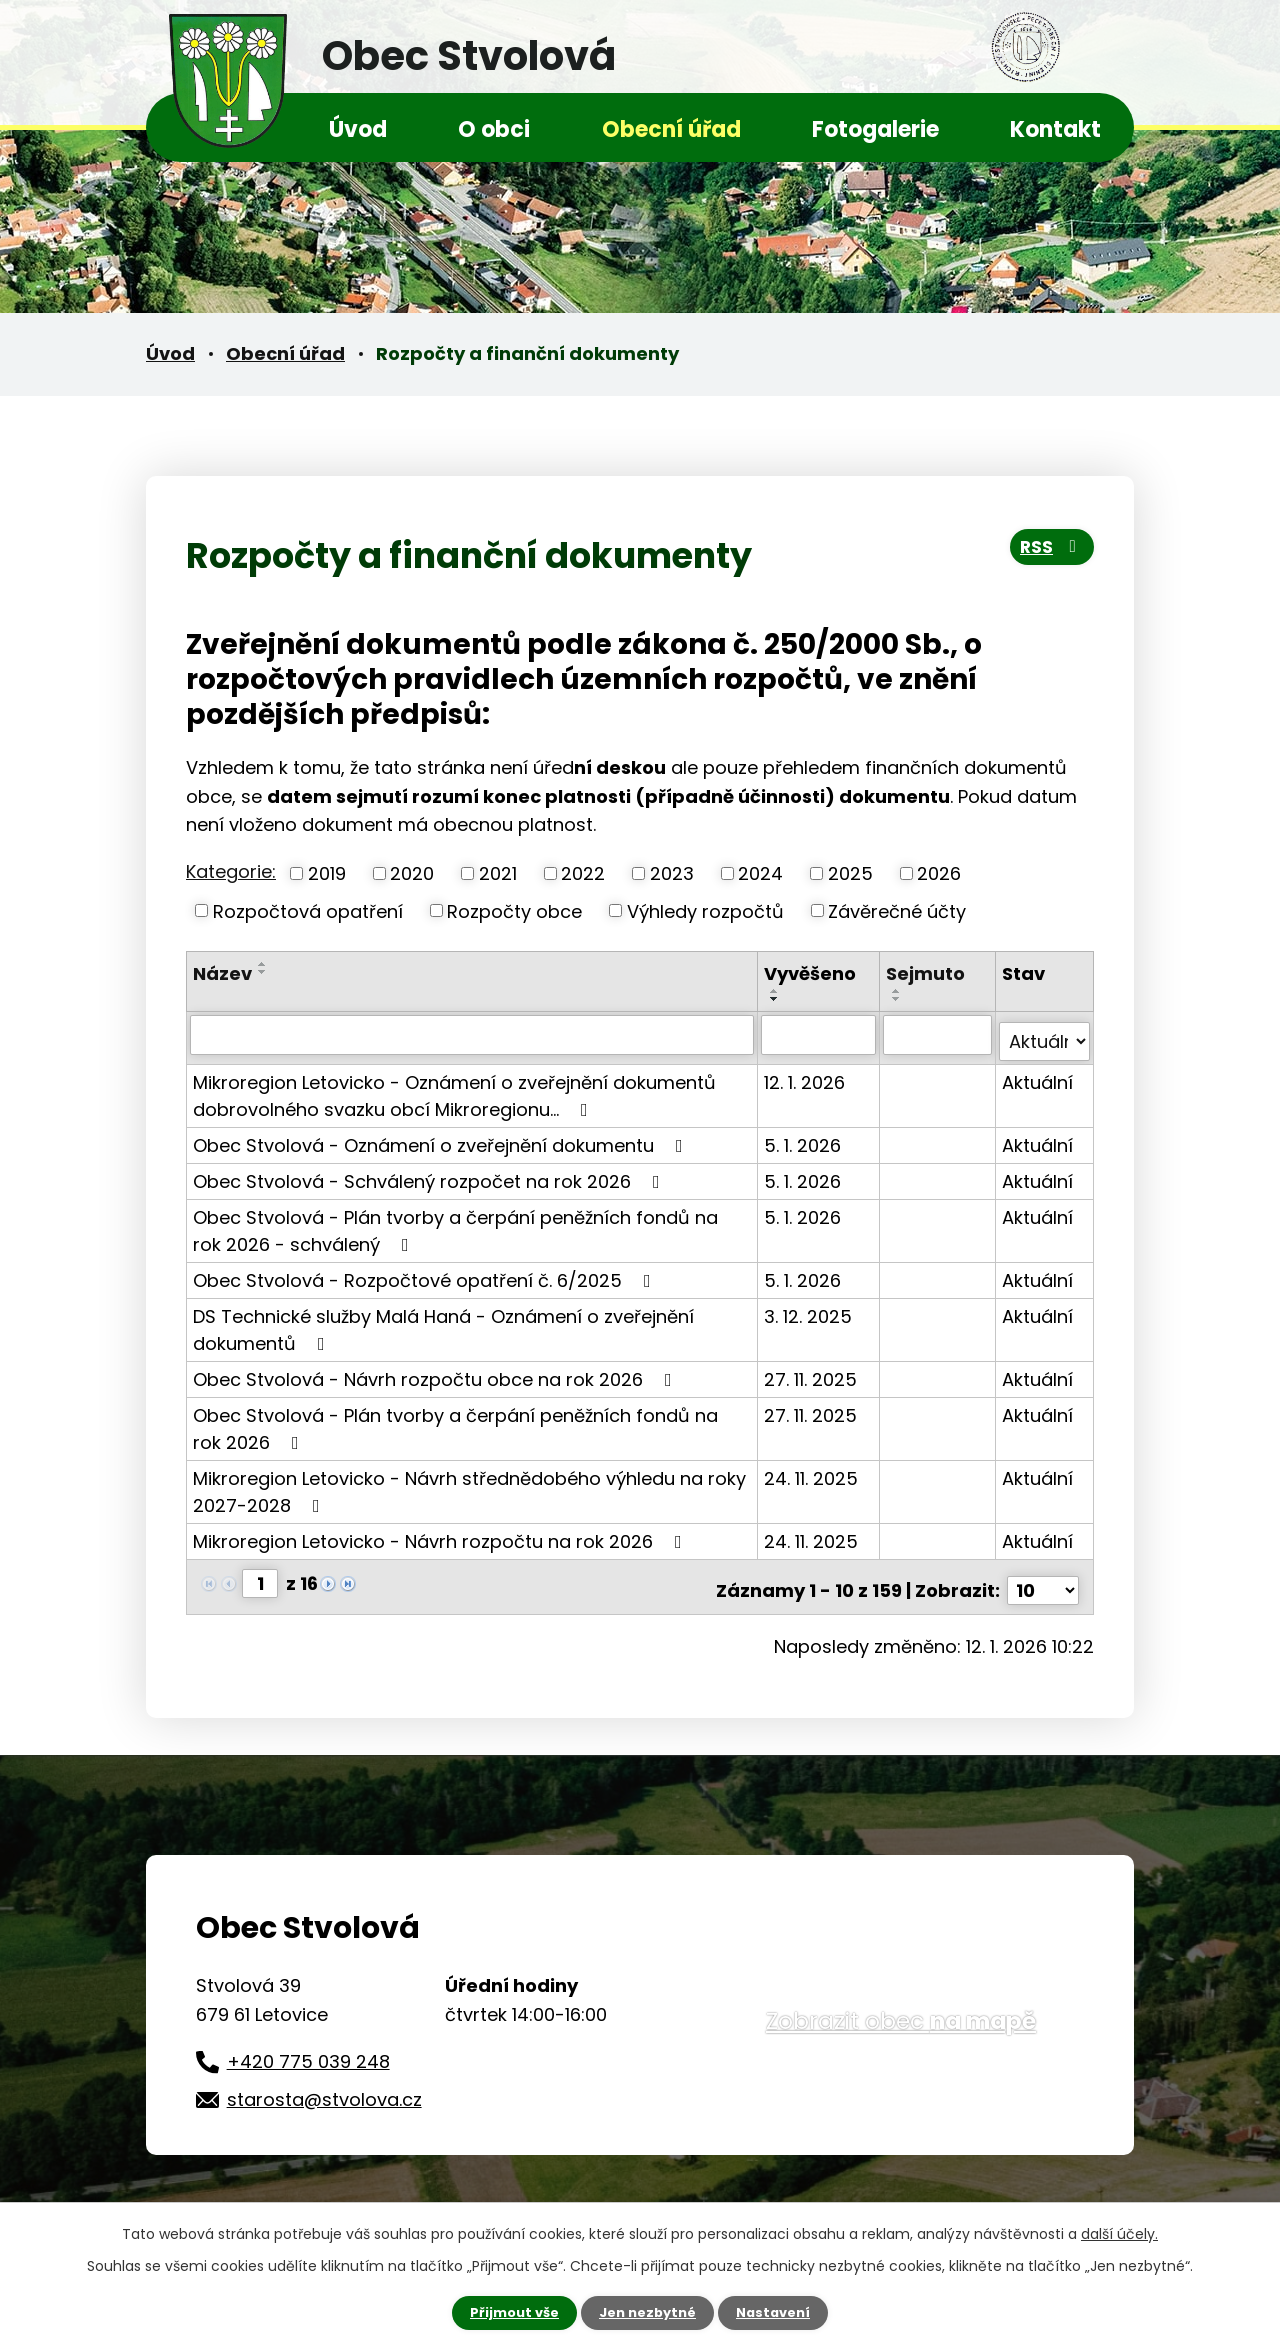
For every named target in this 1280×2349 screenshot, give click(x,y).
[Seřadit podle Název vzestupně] (263, 964)
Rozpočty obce (514, 910)
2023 (672, 873)
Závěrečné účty (897, 910)
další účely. (1119, 2232)
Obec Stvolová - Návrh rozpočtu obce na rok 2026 (436, 1371)
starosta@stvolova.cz (324, 2084)
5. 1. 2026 (804, 1137)
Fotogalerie (875, 129)
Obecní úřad (671, 129)
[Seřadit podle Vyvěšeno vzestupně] (777, 991)
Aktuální (1038, 1074)
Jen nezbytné (647, 2312)
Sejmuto (926, 973)
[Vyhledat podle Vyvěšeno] (820, 1034)
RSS (1047, 553)
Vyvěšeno (812, 973)
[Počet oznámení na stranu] (1043, 1575)
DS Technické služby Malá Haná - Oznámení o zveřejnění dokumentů (443, 1322)
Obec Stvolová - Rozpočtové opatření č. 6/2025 (426, 1272)
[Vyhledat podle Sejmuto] (938, 1034)
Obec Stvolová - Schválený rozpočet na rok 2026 (430, 1173)
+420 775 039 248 (308, 2046)
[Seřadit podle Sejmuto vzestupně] (898, 991)
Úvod (358, 129)
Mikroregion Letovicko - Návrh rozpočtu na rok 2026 (441, 1533)
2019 (327, 873)
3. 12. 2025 (810, 1308)
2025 (850, 873)
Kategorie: (231, 871)
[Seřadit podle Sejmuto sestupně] (898, 999)
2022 (583, 873)
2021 (498, 873)
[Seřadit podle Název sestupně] (263, 972)
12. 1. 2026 (806, 1074)
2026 (939, 873)
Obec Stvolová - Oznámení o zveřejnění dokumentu (442, 1137)
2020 (412, 873)
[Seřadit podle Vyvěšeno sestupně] (777, 999)
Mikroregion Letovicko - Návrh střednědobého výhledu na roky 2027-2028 (469, 1484)
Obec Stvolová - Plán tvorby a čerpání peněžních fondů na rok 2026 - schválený (472, 1223)
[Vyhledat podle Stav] (1045, 1034)
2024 (760, 873)
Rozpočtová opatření (308, 910)
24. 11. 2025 (813, 1470)
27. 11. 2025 (812, 1371)
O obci (494, 129)
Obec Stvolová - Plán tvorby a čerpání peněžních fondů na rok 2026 (472, 1421)
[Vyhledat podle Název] (473, 1034)
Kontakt (1055, 129)
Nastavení (780, 2312)
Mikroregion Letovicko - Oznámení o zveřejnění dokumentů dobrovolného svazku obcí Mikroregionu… (454, 1088)
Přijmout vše (507, 2312)
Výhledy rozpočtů (705, 910)
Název (222, 973)
